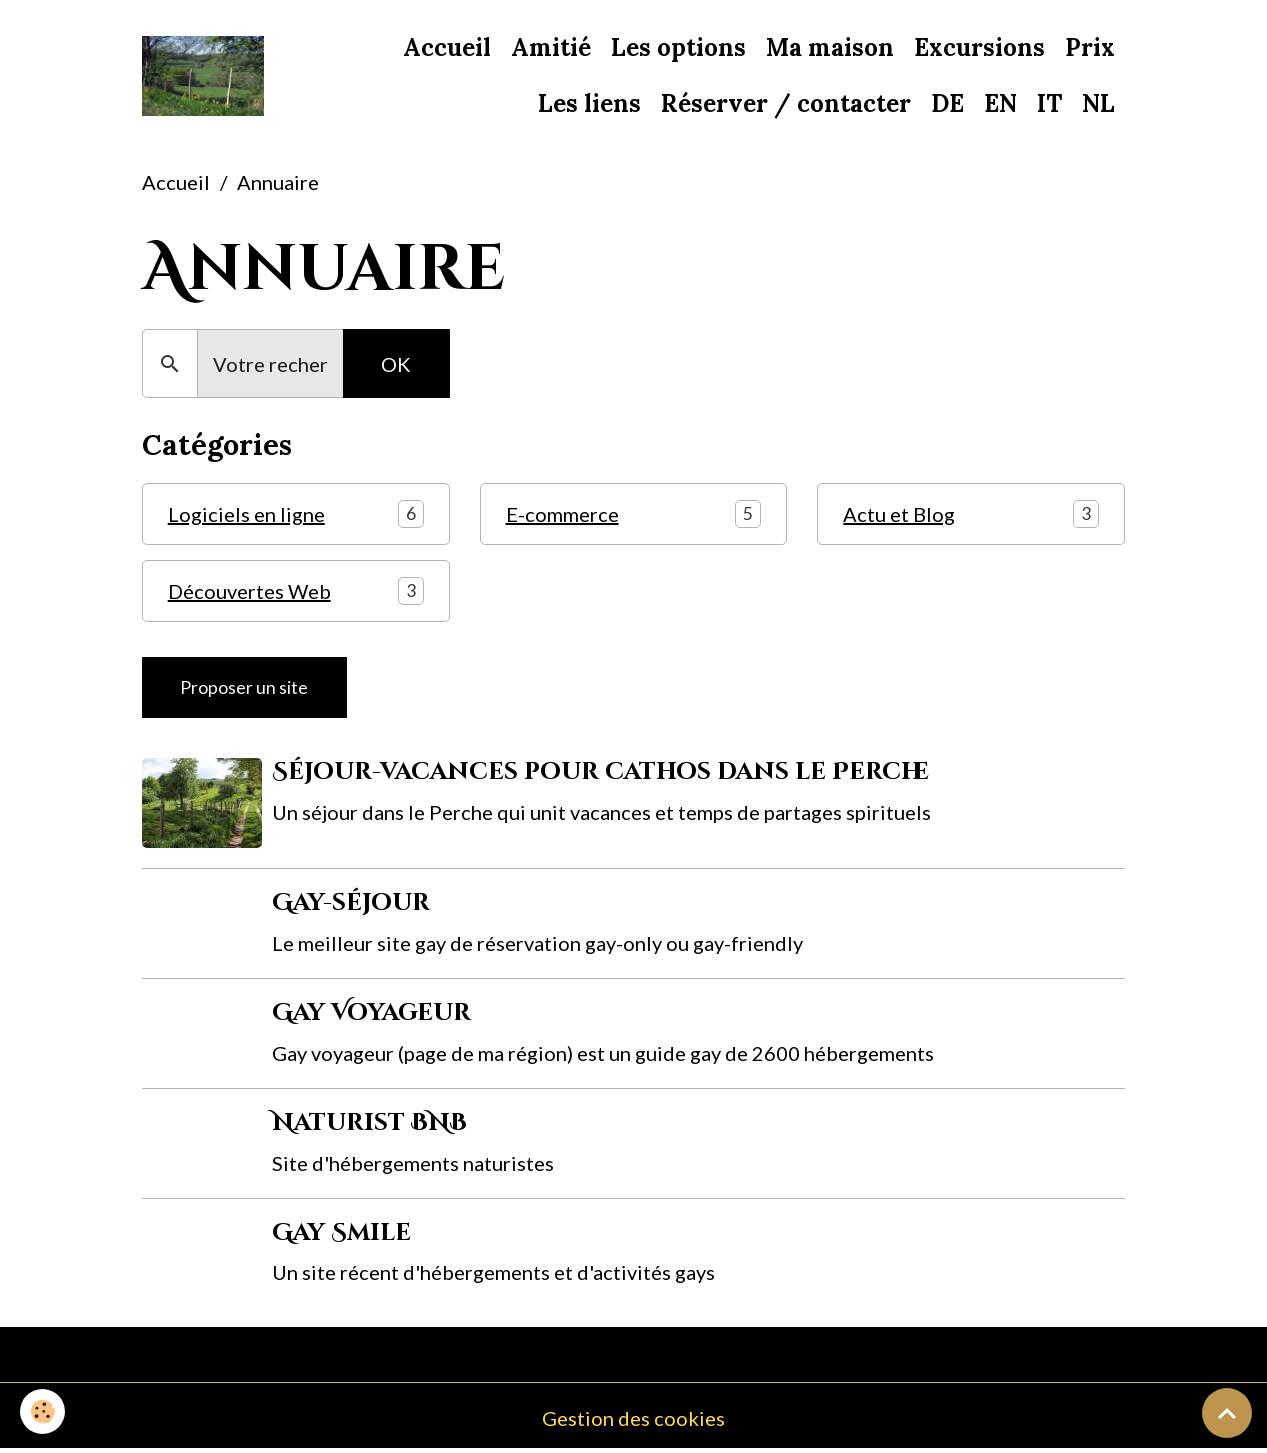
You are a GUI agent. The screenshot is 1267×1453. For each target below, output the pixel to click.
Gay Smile (341, 1233)
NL (1098, 103)
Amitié (551, 47)
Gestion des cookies (633, 1418)
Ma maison (830, 47)
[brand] (203, 76)
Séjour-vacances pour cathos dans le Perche (600, 772)
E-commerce (562, 514)
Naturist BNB (369, 1123)
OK (396, 364)
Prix (1090, 47)
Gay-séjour (351, 903)
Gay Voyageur (371, 1013)
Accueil (447, 47)
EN (1000, 103)
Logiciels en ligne (246, 514)
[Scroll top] (1227, 1413)
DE (947, 103)
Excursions (979, 47)
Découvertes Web (249, 591)
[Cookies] (42, 1411)
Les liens (589, 103)
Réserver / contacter (786, 103)
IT (1049, 103)
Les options (678, 47)
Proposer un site (244, 687)
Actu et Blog (899, 514)
